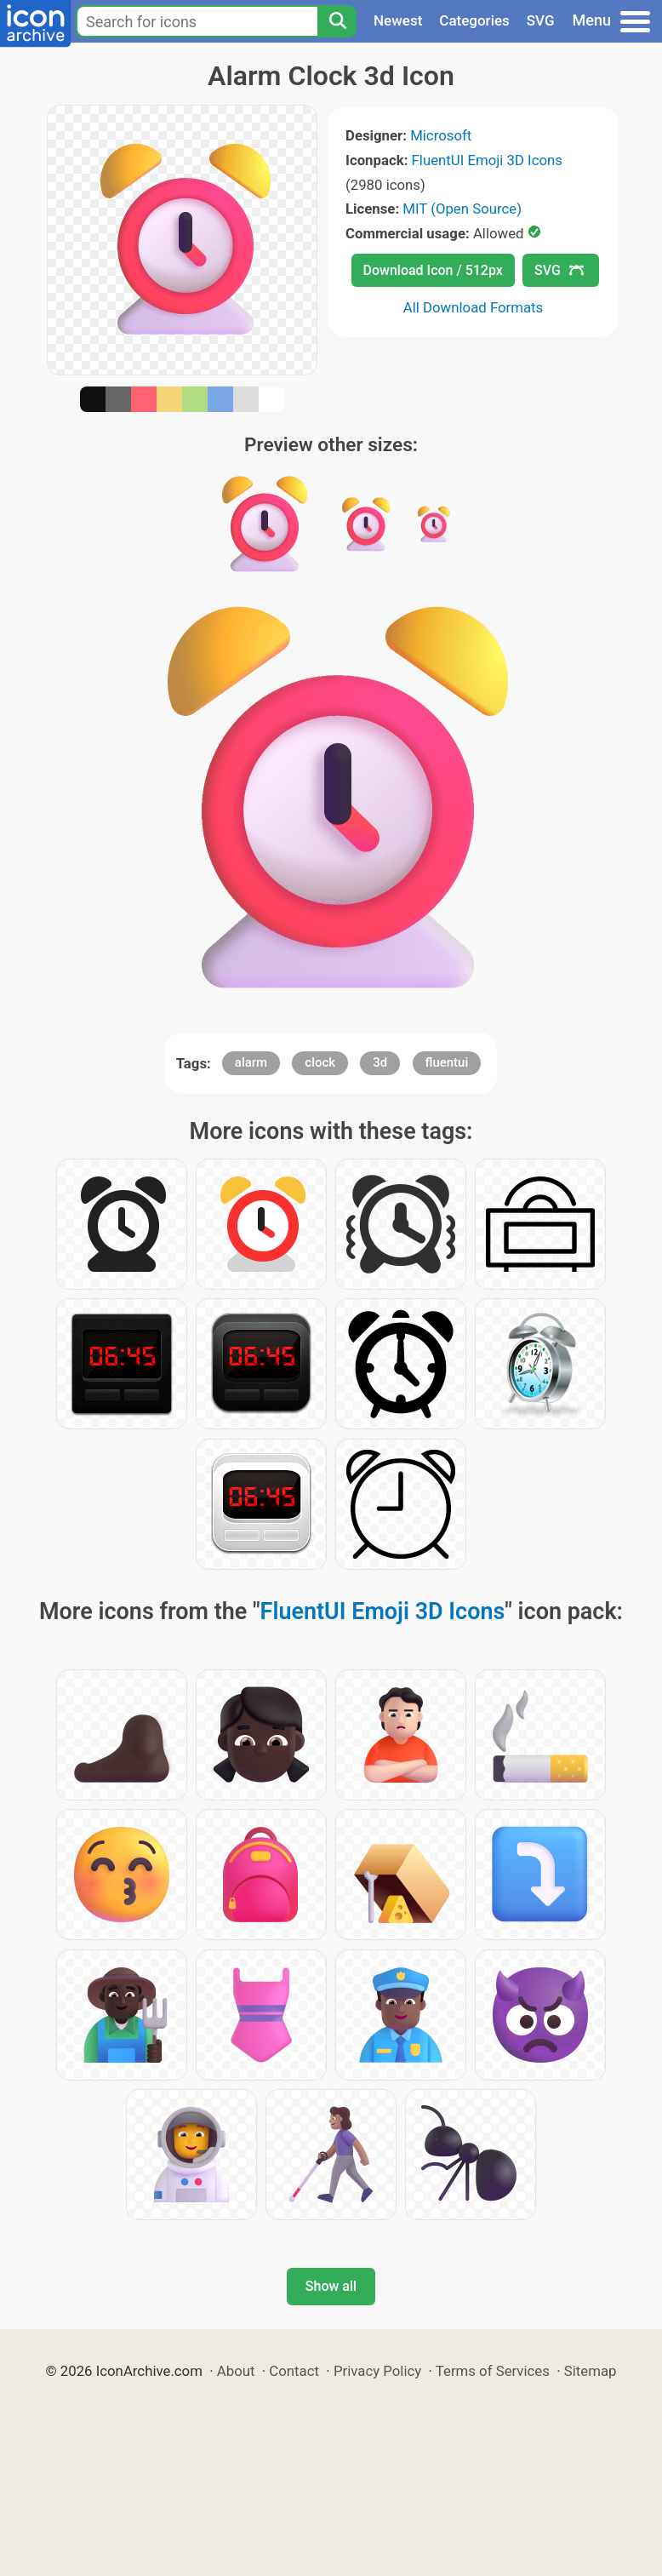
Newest (398, 20)
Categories (474, 20)
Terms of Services (493, 2370)
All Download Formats (473, 307)
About (236, 2370)
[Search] (337, 21)
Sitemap (590, 2370)
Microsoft (440, 135)
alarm (251, 1062)
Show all (331, 2286)
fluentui (447, 1062)
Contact (294, 2370)
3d (380, 1062)
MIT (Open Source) (462, 208)
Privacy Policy (377, 2370)
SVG (541, 20)
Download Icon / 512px (433, 270)
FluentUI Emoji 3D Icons (487, 160)
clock (320, 1062)
